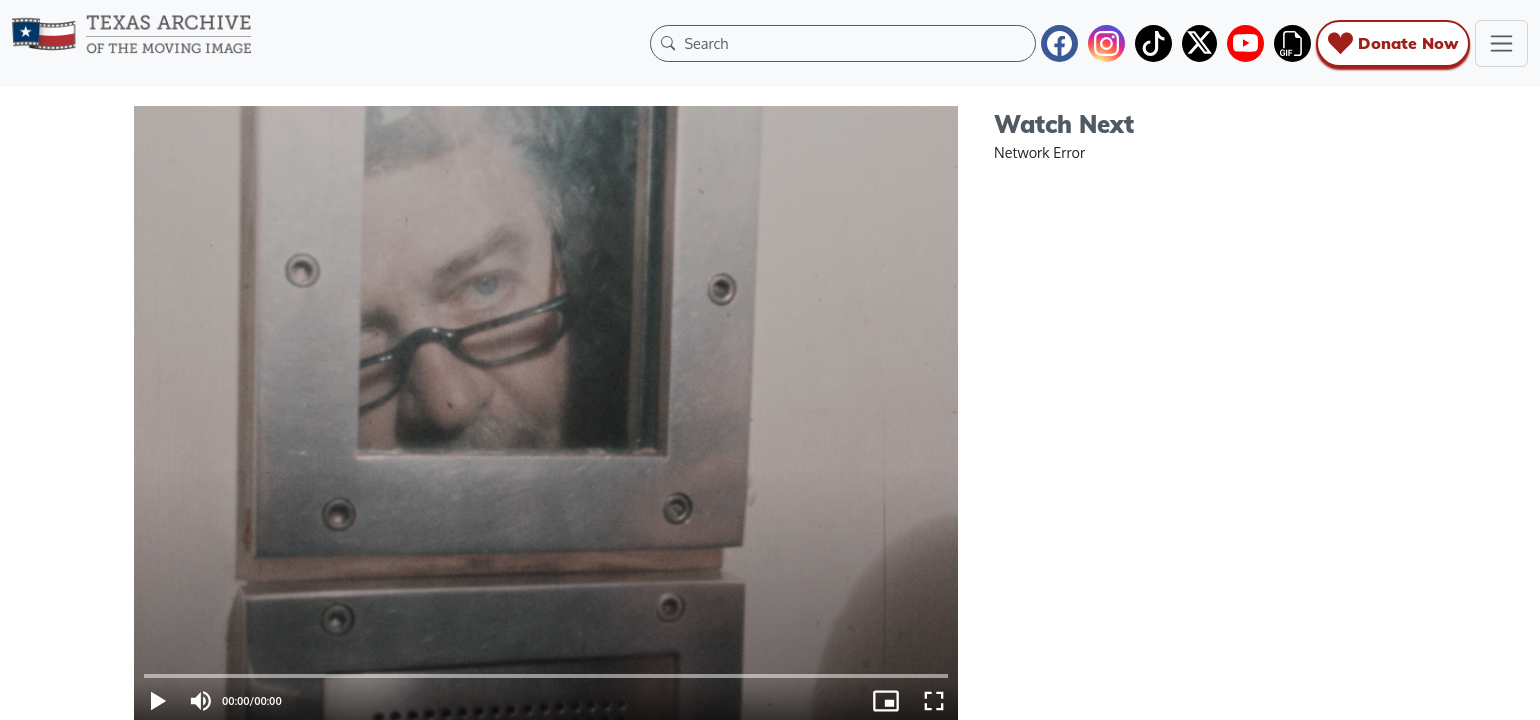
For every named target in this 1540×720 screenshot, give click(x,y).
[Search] (855, 43)
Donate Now (1393, 43)
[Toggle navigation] (1501, 43)
